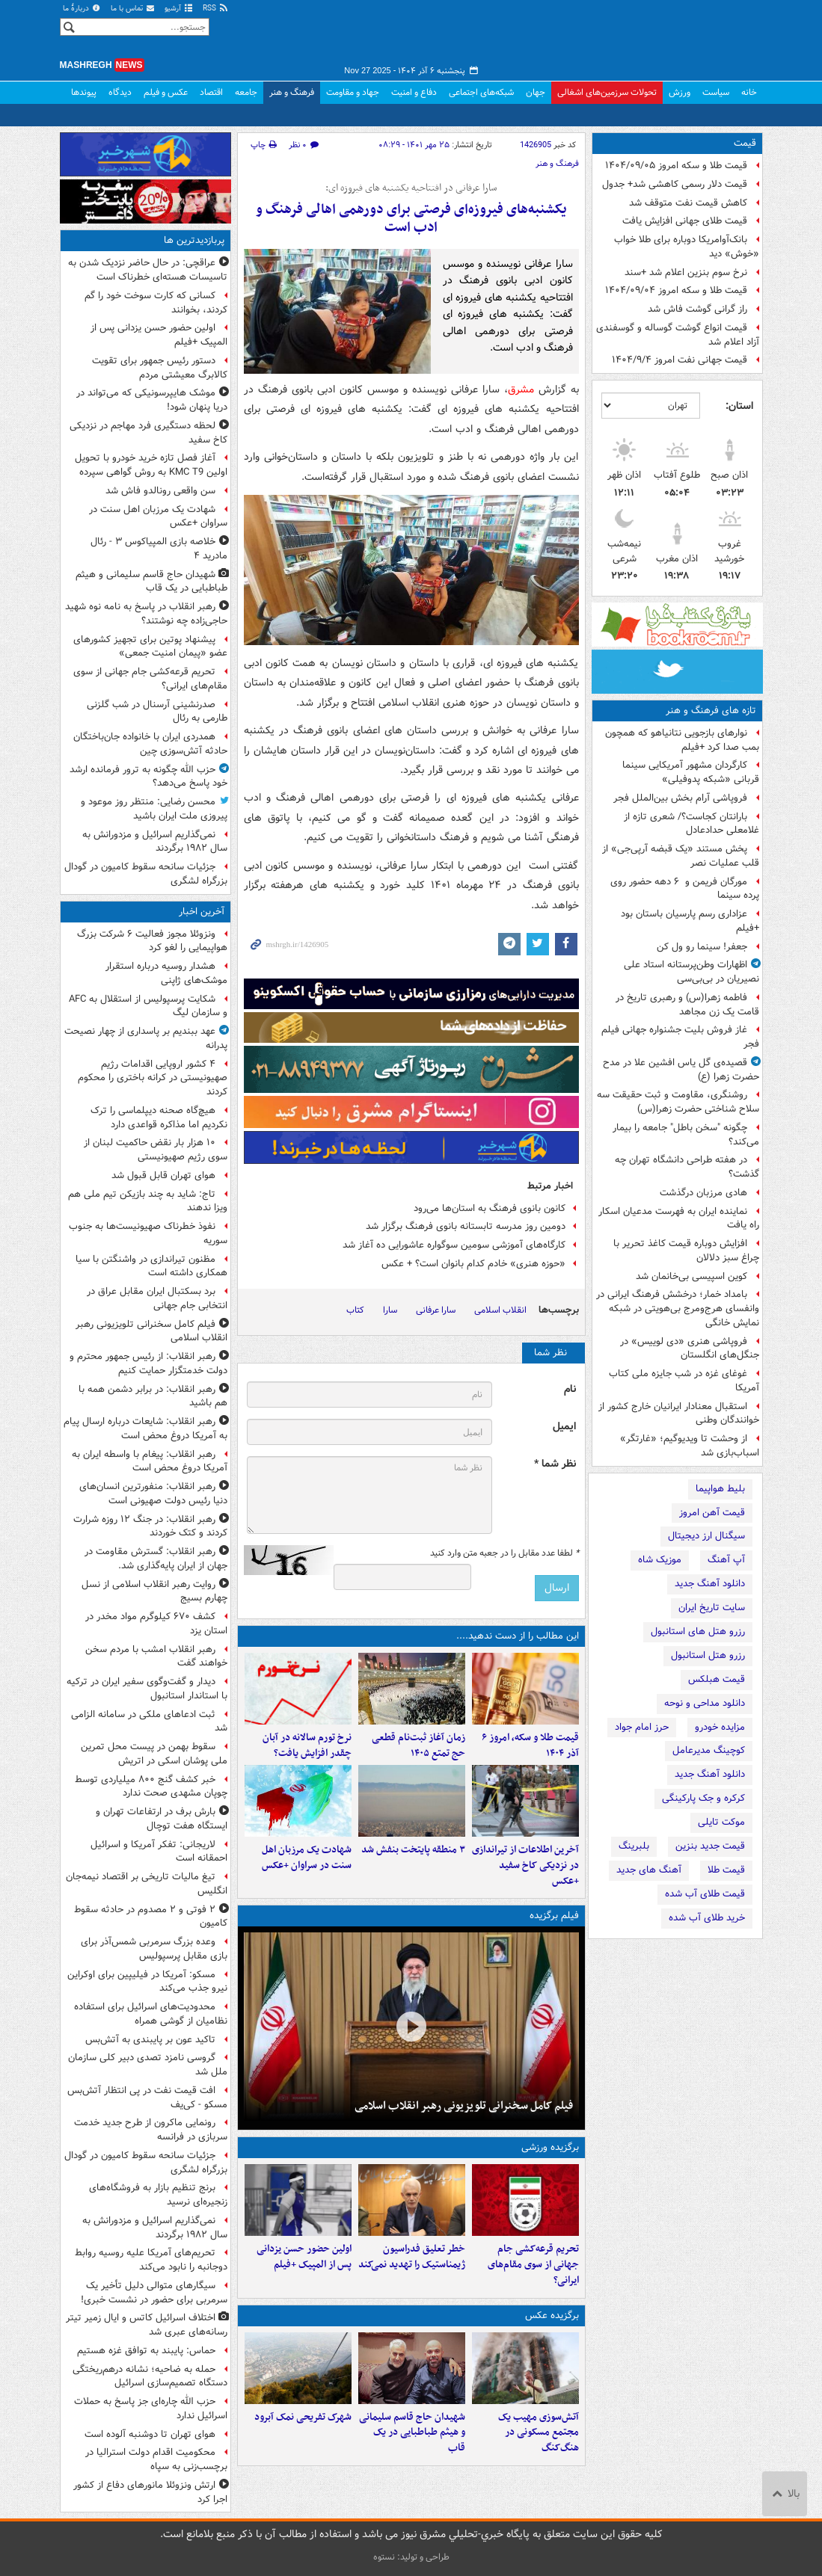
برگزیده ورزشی (550, 2147)
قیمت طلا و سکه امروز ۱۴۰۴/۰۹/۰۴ (676, 290)
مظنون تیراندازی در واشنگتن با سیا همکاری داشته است (151, 1266)
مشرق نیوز (651, 37)
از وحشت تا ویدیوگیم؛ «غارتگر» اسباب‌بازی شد (689, 1446)
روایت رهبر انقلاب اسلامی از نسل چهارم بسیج (154, 1591)
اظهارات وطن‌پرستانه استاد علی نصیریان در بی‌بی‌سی (691, 972)
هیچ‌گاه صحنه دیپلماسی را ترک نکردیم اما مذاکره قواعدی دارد (159, 1117)
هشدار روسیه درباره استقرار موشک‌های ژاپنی (166, 973)
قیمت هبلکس (716, 1679)
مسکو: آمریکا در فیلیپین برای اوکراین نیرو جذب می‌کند (147, 1982)
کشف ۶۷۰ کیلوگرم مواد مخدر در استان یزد (156, 1623)
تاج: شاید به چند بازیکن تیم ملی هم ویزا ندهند (147, 1201)
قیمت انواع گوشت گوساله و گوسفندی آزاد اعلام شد (677, 335)
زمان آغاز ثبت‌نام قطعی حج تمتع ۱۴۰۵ (418, 1745)
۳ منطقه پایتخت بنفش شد (413, 1849)
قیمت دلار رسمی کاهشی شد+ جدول (674, 184)
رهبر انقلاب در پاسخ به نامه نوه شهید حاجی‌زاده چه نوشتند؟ (146, 614)
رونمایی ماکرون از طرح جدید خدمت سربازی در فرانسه (150, 2130)
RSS (216, 8)
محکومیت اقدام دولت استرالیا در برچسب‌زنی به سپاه (156, 2459)
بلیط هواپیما (720, 1489)
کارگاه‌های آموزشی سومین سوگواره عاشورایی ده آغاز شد (454, 1245)
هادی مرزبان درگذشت (703, 1193)
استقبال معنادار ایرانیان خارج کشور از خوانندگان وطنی (678, 1413)
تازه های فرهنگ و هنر (711, 710)
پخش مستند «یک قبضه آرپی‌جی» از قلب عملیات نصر (680, 856)
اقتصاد (211, 92)
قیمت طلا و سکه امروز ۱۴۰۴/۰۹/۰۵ (676, 165)
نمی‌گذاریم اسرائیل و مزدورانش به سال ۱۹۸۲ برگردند (154, 842)
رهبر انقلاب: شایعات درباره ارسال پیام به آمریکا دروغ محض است (145, 1428)
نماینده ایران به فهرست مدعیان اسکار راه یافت (678, 1218)
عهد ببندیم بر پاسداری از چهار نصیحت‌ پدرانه (145, 1038)
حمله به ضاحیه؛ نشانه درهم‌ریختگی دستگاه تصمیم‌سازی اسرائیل (150, 2376)
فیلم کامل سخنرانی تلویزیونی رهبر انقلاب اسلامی (464, 2106)
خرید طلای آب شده (707, 1918)
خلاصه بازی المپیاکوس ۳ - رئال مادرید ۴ (159, 548)
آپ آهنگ (726, 1560)
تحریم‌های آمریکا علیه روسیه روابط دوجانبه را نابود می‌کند (151, 2260)
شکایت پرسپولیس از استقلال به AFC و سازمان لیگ (148, 1006)
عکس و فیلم (166, 92)
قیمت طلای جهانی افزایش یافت (684, 221)
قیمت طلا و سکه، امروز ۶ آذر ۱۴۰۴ (530, 1745)
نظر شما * (555, 1464)
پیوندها (83, 92)
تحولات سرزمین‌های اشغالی (607, 92)
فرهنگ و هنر (291, 92)
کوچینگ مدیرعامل (708, 1750)
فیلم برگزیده (554, 1915)
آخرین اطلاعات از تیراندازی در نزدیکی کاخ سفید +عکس (525, 1865)
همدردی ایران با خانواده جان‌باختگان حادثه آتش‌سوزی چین (150, 744)
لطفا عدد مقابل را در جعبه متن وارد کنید (504, 1553)
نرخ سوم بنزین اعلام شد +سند (686, 272)
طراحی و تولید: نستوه (411, 2557)
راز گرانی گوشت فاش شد (697, 309)
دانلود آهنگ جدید (710, 1583)
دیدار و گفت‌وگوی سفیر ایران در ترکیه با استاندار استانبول (147, 1688)
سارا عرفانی (436, 1310)
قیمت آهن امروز (712, 1512)
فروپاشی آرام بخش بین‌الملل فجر (680, 798)
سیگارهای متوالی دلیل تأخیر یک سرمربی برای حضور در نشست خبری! (154, 2292)
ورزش (679, 92)
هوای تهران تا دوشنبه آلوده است (150, 2434)
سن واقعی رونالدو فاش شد (160, 491)
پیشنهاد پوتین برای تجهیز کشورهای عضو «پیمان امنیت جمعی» (150, 646)
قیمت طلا (726, 1870)
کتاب (355, 1310)
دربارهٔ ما (82, 8)
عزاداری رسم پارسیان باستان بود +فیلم (690, 921)
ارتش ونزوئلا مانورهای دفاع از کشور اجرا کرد (150, 2492)
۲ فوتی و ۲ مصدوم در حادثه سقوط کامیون (150, 1916)
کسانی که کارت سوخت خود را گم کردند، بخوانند (156, 303)
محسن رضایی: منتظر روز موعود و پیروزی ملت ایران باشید (154, 809)
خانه (749, 92)
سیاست (715, 92)
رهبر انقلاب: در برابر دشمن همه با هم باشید (153, 1396)
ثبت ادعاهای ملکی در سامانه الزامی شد (149, 1721)
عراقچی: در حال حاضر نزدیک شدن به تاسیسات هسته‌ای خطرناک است (147, 270)
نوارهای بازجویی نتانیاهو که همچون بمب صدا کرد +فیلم (682, 740)
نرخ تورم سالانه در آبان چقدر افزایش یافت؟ (307, 1745)
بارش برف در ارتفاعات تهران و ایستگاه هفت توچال (161, 1819)
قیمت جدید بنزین (710, 1846)
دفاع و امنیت (414, 92)
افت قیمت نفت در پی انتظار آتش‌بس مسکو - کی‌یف (147, 2097)
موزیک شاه (659, 1560)
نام (570, 1389)
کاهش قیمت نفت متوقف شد (688, 203)
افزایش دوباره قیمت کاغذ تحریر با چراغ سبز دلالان (686, 1250)
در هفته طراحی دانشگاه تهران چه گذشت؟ (687, 1167)
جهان (535, 92)
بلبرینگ (634, 1846)
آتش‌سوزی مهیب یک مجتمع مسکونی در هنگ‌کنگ (538, 2433)
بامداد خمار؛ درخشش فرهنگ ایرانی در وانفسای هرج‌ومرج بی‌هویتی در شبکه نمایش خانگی (677, 1308)
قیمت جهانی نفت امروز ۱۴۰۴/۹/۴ (679, 360)
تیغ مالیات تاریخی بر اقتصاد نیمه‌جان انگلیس (146, 1884)
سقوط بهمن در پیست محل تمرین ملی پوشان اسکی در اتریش (154, 1754)
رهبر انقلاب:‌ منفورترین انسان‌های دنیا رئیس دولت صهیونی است (153, 1493)
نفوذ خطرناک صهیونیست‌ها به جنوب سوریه (148, 1233)
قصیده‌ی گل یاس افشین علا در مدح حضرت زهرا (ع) (681, 1070)
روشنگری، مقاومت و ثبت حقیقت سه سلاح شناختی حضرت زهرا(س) (678, 1102)
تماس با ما (133, 8)
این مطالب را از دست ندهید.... (517, 1636)
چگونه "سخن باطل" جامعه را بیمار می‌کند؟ (686, 1135)
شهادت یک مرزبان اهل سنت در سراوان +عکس (307, 1857)
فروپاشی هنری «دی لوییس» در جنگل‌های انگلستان (689, 1348)
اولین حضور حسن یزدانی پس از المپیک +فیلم (304, 2256)
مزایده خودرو (720, 1727)
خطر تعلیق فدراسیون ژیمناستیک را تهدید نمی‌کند (411, 2256)
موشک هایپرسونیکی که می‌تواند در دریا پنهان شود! (151, 400)
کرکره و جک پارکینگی (703, 1798)
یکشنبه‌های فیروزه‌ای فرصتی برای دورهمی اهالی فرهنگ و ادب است (411, 218)
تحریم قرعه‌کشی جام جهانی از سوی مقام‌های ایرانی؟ (533, 2264)
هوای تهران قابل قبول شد (163, 1175)
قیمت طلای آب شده (705, 1894)
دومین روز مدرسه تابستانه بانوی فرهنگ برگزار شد (465, 1226)
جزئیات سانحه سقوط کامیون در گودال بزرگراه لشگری (145, 874)
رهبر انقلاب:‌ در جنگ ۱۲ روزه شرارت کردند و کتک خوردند (150, 1526)
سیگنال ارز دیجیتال (706, 1536)
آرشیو (179, 8)
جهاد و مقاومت (352, 92)
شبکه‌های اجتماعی (481, 92)
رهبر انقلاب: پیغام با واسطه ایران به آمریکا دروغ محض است (149, 1461)
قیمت (745, 143)
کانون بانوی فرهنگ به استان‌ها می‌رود (489, 1208)
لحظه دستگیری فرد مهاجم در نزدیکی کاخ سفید (148, 433)
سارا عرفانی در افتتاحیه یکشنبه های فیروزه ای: (411, 188)
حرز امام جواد (642, 1727)
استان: (739, 406)
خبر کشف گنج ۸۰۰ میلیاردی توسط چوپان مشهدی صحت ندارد (151, 1786)
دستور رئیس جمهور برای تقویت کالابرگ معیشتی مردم (159, 368)
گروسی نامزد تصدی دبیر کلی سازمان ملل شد (147, 2064)
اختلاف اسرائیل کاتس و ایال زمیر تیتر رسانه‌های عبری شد (146, 2325)
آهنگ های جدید (648, 1870)
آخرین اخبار (201, 911)
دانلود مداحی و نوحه (704, 1703)
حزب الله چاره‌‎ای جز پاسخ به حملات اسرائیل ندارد (150, 2408)
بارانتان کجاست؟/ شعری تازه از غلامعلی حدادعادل (691, 824)
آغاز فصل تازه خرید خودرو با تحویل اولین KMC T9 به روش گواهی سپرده (151, 465)
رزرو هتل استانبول (708, 1655)
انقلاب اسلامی (500, 1310)
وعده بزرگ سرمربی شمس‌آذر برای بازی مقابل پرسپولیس (154, 1949)
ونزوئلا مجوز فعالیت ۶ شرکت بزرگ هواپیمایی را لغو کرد (152, 941)
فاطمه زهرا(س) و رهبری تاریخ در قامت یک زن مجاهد (687, 1004)
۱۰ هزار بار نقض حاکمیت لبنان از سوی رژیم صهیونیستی (155, 1150)
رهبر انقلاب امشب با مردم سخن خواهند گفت (156, 1656)
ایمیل (564, 1427)
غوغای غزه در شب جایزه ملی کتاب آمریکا (684, 1380)
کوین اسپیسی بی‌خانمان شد (691, 1276)
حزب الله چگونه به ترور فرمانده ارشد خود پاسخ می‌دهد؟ (148, 776)
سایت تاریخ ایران (711, 1607)
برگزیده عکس (552, 2315)
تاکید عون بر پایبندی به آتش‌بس (150, 2040)
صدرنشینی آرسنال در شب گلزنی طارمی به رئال (157, 711)
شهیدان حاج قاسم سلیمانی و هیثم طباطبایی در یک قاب (412, 2433)
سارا (390, 1310)
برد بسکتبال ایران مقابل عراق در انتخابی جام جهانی (157, 1298)
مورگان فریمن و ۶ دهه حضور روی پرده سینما (684, 889)
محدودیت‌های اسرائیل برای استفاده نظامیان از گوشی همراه (150, 2014)
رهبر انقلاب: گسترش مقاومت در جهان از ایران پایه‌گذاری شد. (156, 1558)
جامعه (246, 92)
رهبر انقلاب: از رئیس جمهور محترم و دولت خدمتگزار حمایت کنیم (148, 1363)
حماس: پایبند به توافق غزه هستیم (146, 2351)
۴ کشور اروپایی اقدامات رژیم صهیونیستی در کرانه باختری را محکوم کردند (152, 1078)
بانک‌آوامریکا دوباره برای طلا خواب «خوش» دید (686, 246)
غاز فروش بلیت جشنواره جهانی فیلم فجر (680, 1037)
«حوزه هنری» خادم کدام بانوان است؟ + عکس (473, 1264)
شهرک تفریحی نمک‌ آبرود (303, 2417)
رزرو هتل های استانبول (698, 1631)
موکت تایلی (721, 1822)
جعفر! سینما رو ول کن (702, 947)
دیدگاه (120, 92)
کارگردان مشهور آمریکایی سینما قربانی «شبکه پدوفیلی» (690, 772)
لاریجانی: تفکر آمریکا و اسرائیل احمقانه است (159, 1851)
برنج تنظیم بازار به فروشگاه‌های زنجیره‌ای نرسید (158, 2195)
